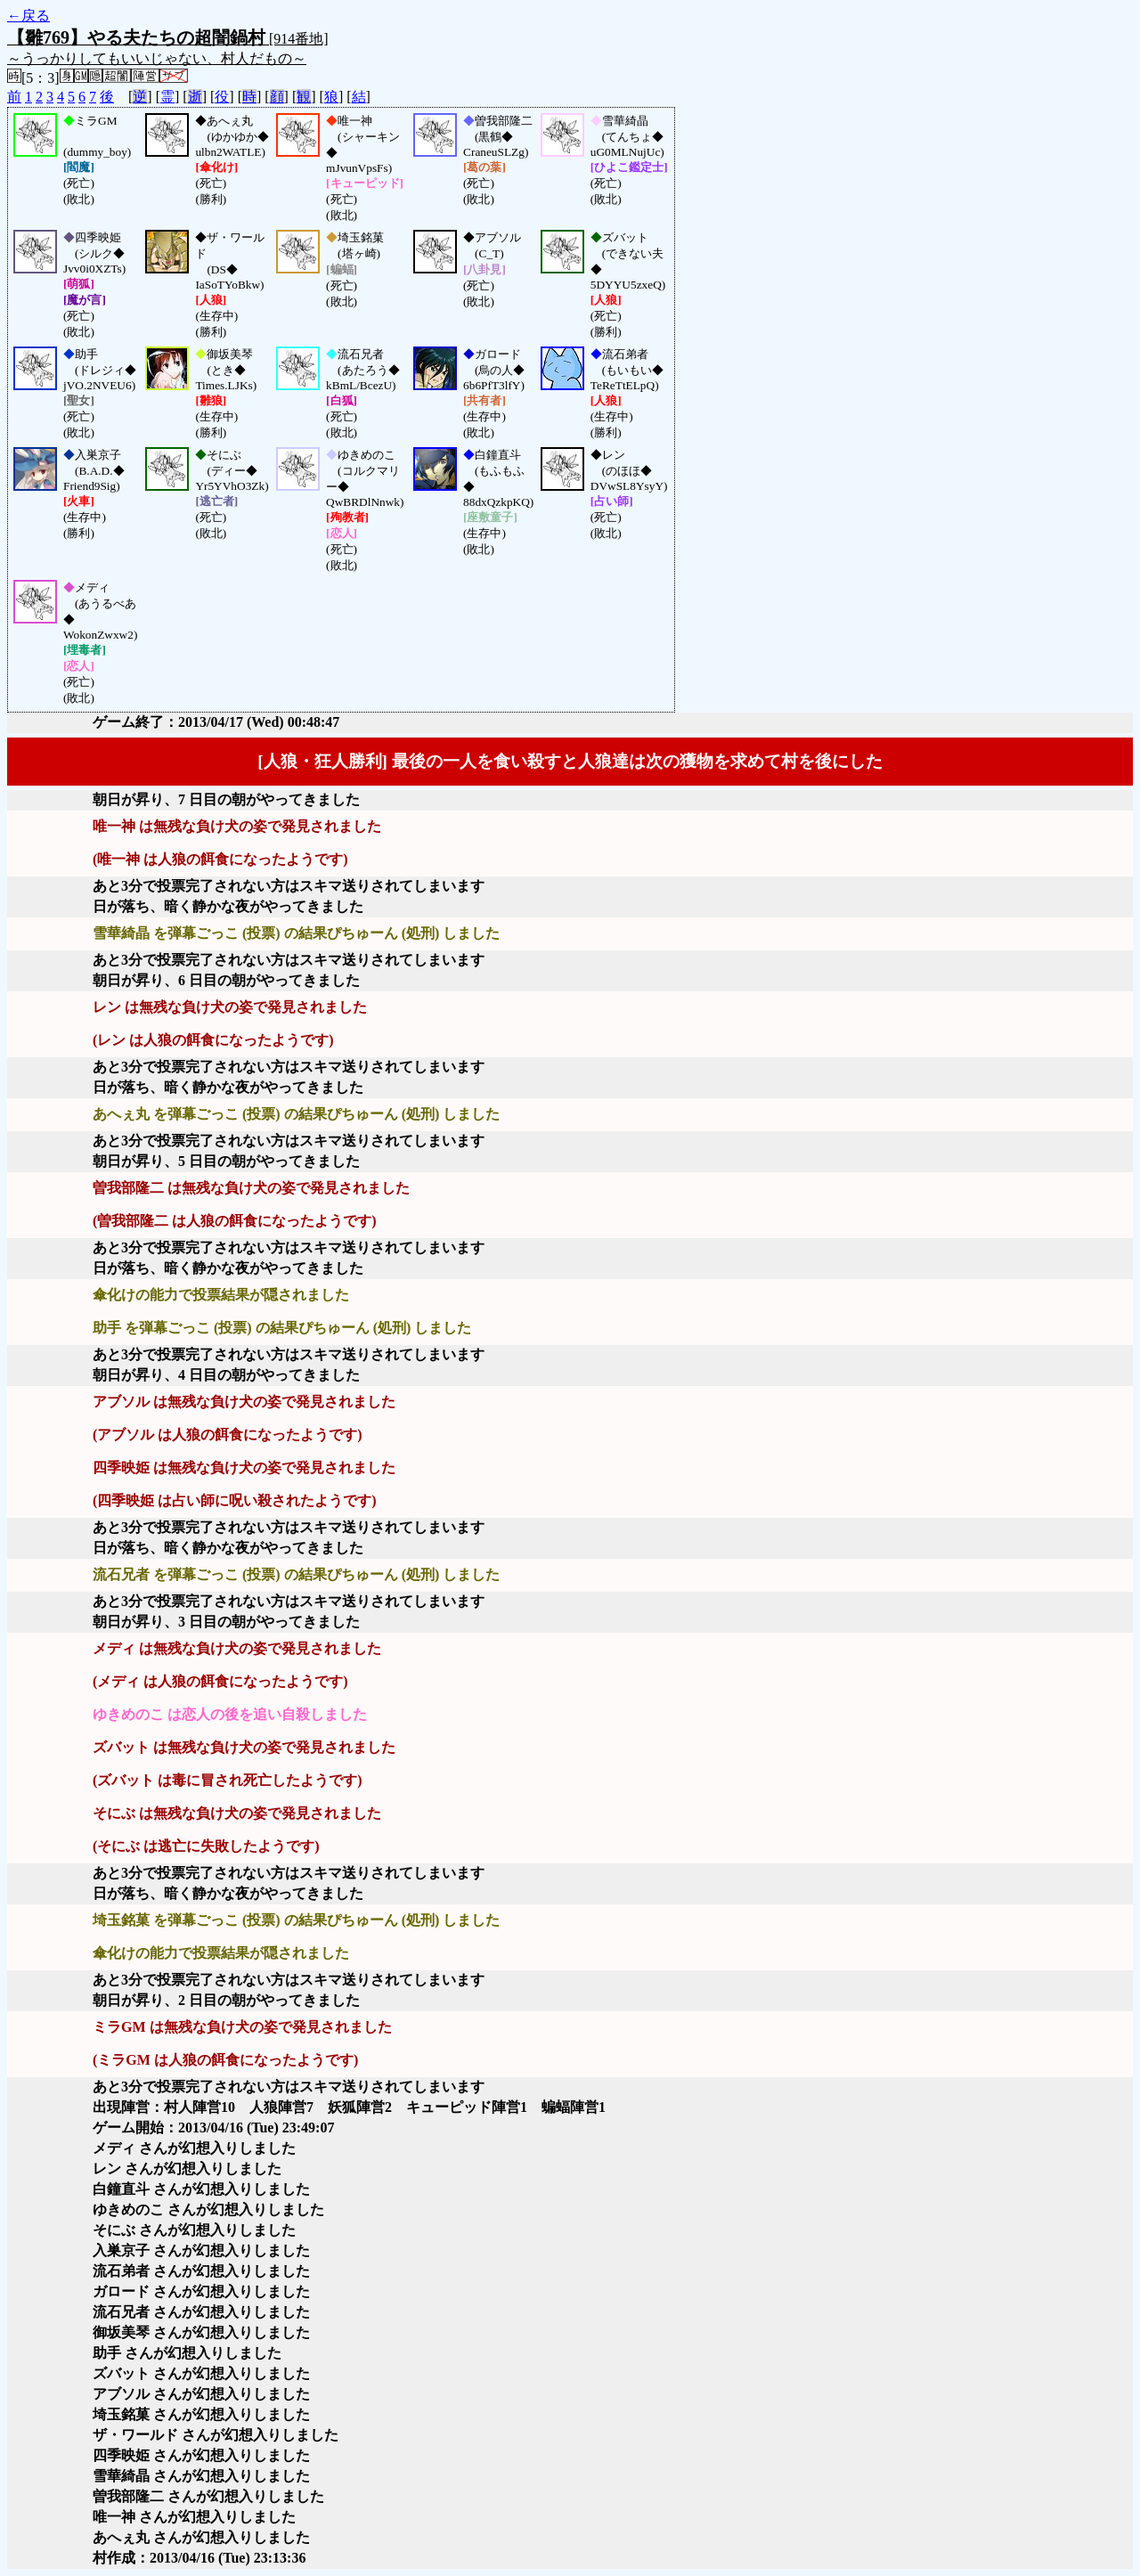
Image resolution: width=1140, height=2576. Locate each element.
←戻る (28, 15)
